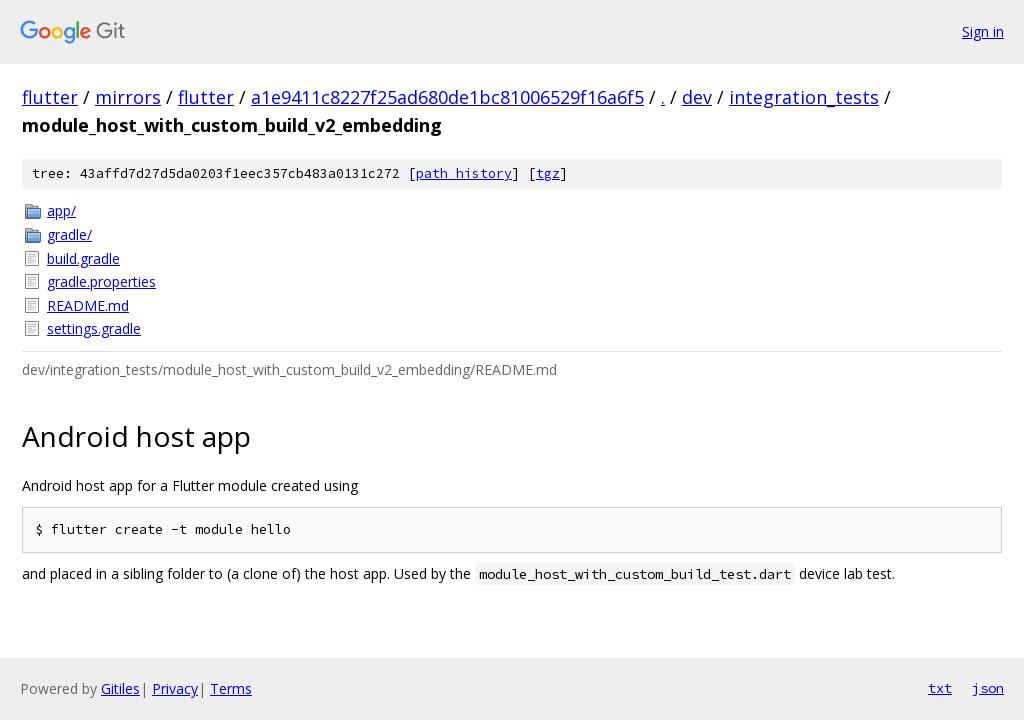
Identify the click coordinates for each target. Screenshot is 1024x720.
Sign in (983, 31)
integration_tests (804, 97)
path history (464, 173)
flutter (50, 97)
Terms (231, 688)
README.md (88, 305)
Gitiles (120, 688)
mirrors (128, 97)
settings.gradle (94, 328)
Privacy (175, 688)
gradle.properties (101, 281)
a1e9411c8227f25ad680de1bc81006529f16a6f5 (447, 97)
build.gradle (83, 258)
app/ (61, 210)
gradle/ (69, 234)
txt (940, 688)
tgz (548, 173)
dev (697, 97)
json (988, 688)
